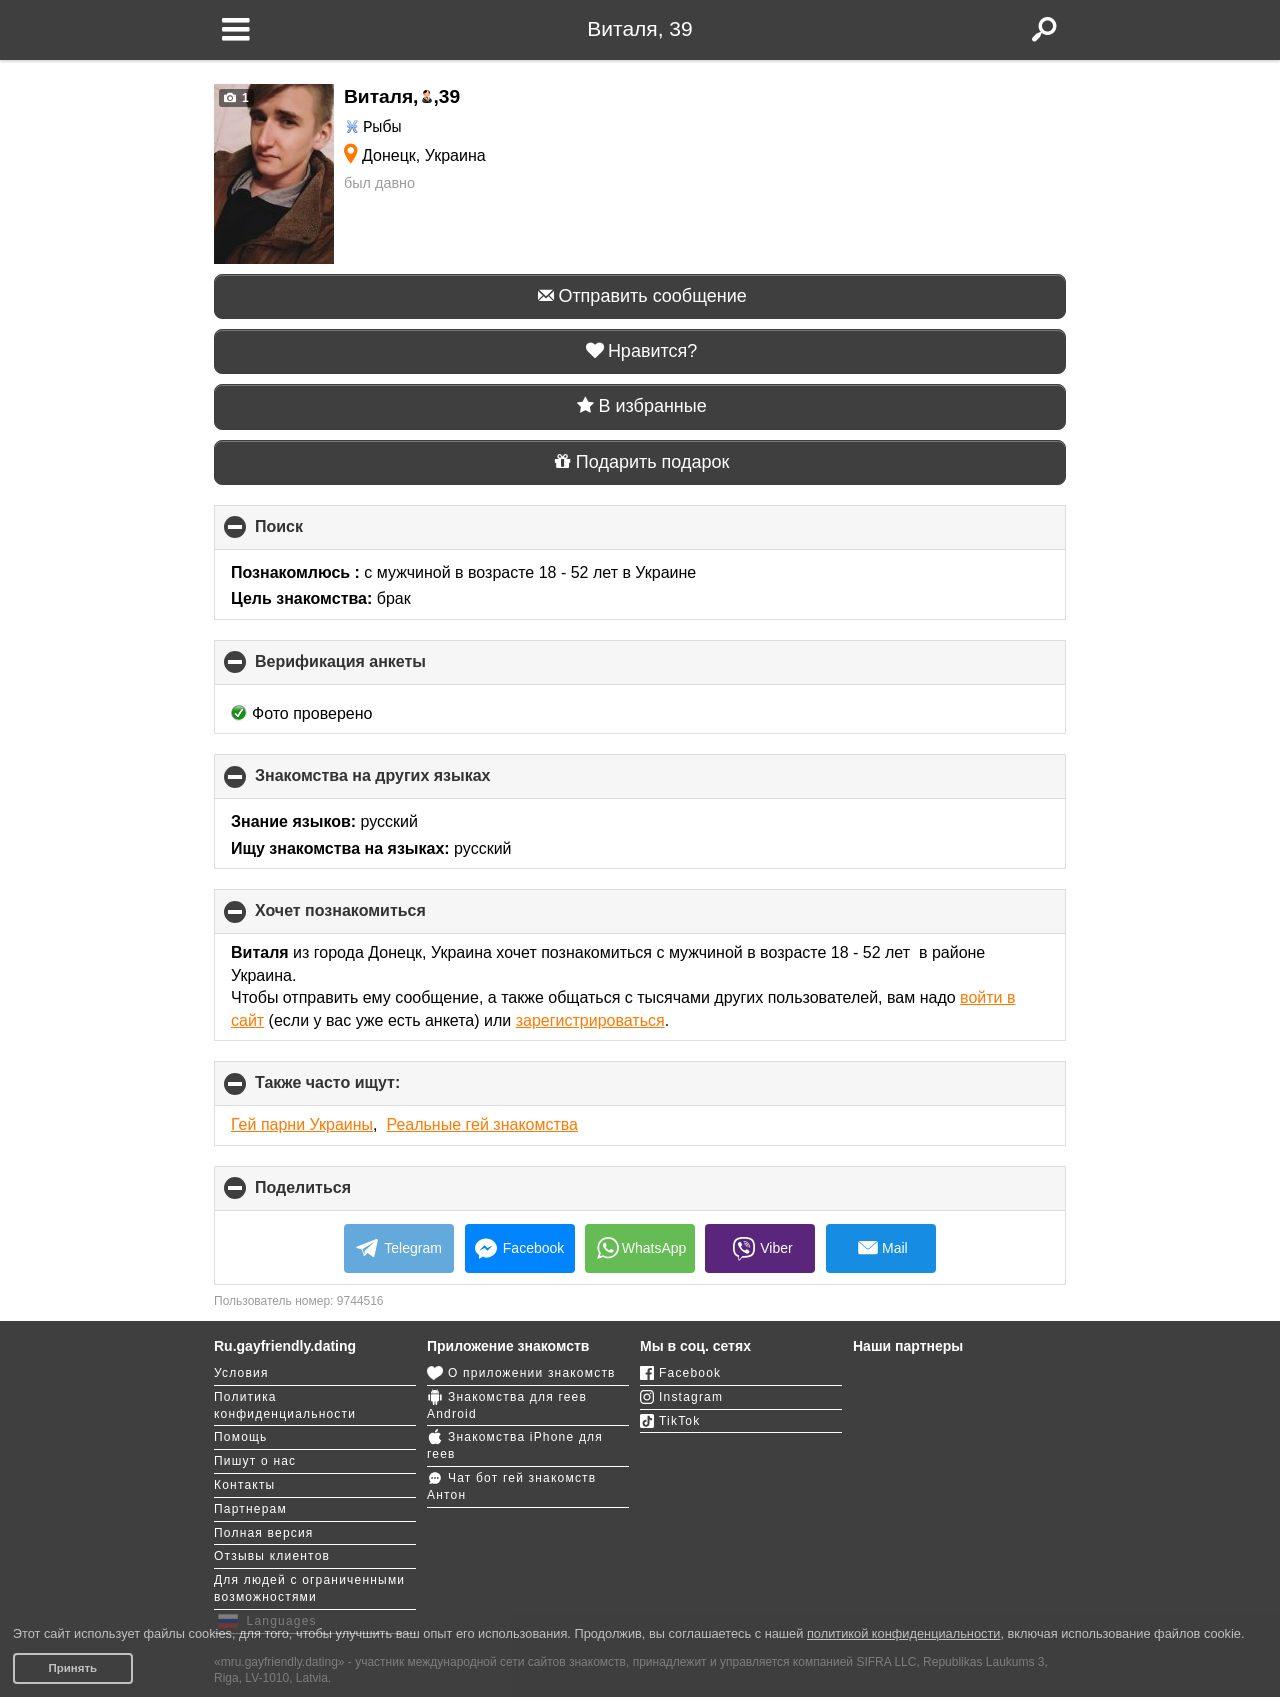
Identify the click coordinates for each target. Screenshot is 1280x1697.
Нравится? (640, 351)
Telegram (399, 1248)
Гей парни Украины (302, 1124)
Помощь (241, 1437)
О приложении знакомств (521, 1373)
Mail (881, 1253)
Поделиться (336, 1194)
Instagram (681, 1397)
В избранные (639, 406)
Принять (72, 1668)
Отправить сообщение (640, 296)
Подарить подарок (640, 462)
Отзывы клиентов (272, 1556)
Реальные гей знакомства (482, 1124)
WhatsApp (640, 1248)
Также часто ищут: (361, 1089)
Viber (760, 1249)
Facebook (519, 1248)
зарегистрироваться (590, 1020)
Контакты (244, 1485)
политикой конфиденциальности (904, 1633)
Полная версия (264, 1533)
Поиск (312, 533)
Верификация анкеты (374, 668)
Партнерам (250, 1509)
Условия (241, 1373)
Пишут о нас (255, 1461)
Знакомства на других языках (406, 782)
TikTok (670, 1421)
